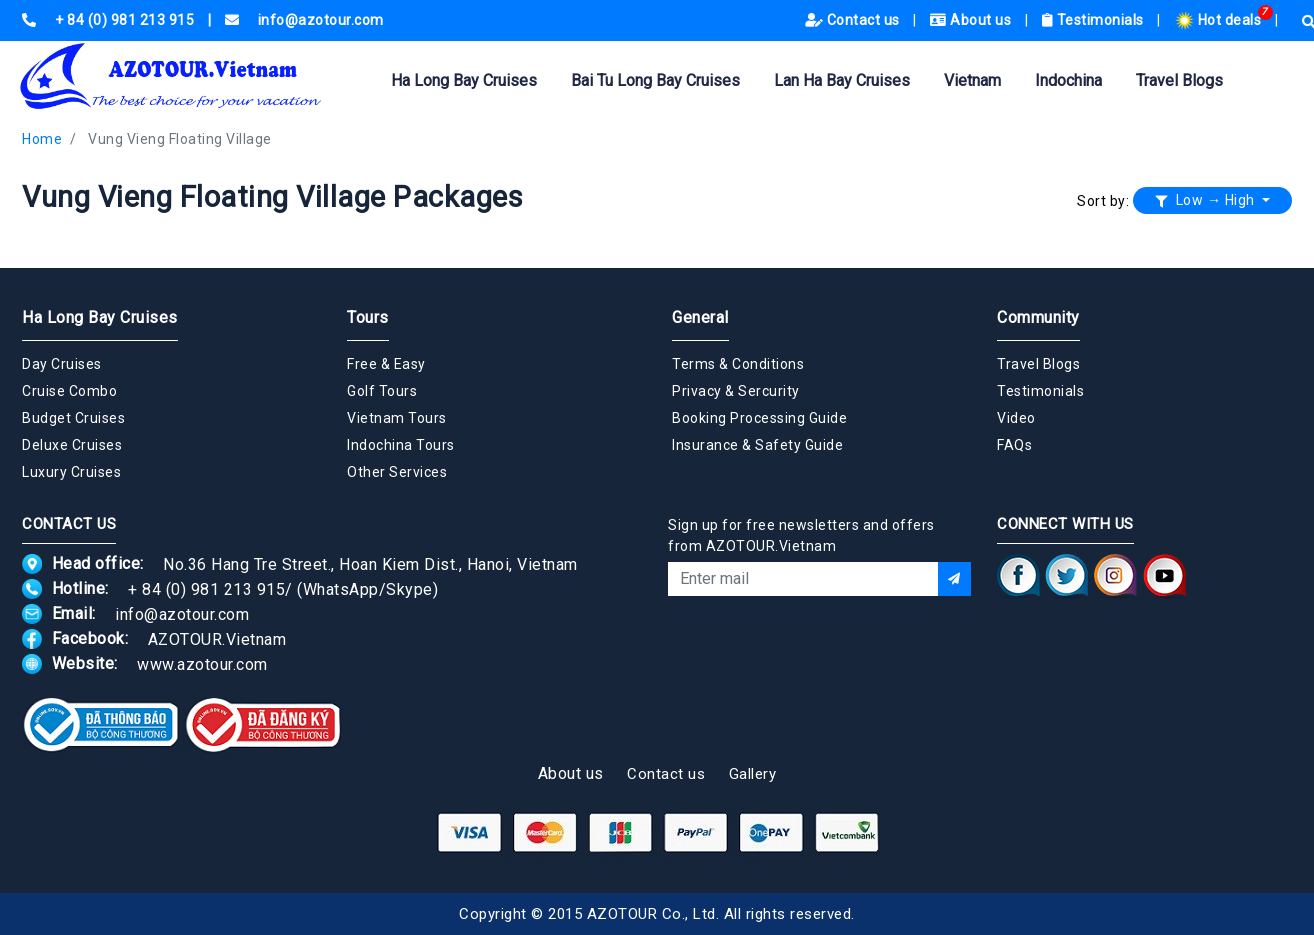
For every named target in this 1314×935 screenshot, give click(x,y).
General (700, 317)
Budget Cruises (73, 418)
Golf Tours (382, 391)
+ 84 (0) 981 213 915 (206, 588)
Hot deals (1219, 20)
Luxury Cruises (71, 472)
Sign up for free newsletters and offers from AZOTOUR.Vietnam (801, 535)
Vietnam (972, 80)
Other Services (397, 472)
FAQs (1014, 445)
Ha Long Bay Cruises (464, 80)
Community (1038, 317)
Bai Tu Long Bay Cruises (655, 80)
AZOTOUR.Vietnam (217, 638)
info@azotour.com (182, 613)
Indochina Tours (401, 445)
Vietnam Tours (397, 418)
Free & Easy (386, 364)
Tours (368, 317)
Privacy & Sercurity (736, 391)
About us (972, 20)
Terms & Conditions (738, 364)
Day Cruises (62, 364)
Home (42, 139)
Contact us (854, 20)
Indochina (1068, 80)
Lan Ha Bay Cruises (842, 80)
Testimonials (1095, 20)
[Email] (803, 579)
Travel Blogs (1179, 80)
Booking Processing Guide (759, 418)
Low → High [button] (1207, 200)
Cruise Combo (69, 391)
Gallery (753, 774)
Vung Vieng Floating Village (180, 139)
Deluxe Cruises (72, 445)
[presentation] (820, 650)
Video (1016, 418)
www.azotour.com (202, 663)
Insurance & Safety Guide (757, 445)
